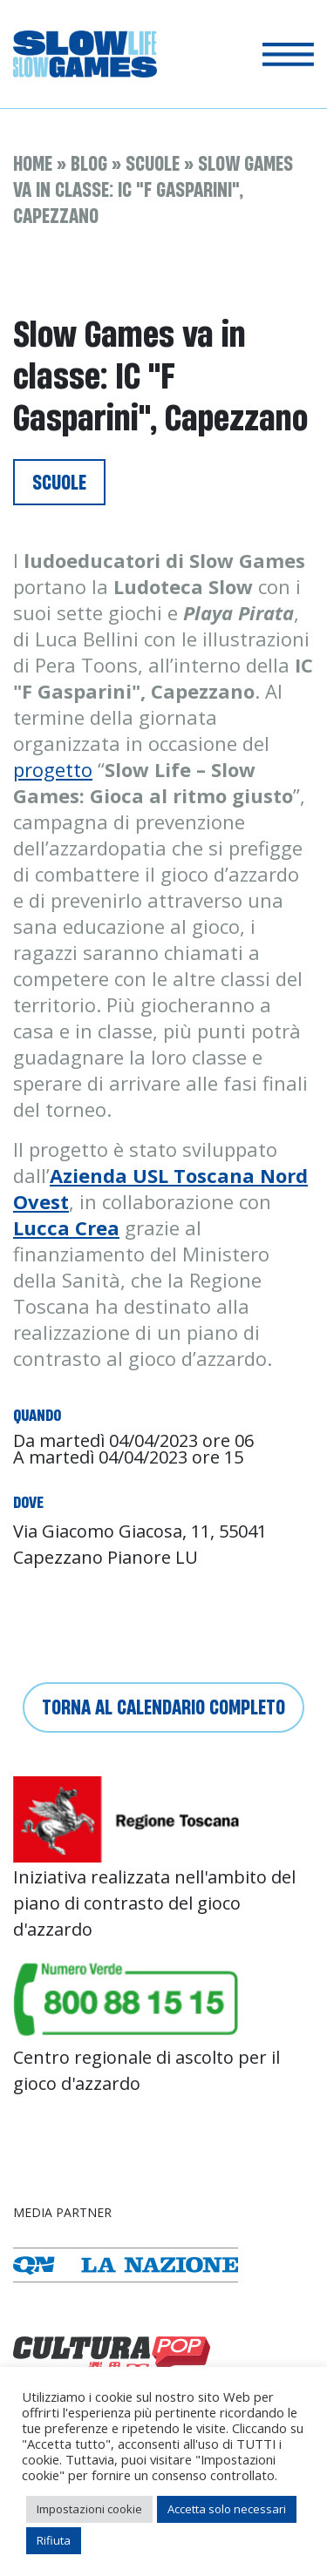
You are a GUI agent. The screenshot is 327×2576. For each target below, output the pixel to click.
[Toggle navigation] (288, 54)
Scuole (153, 163)
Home (32, 163)
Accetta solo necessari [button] (226, 2509)
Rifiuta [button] (54, 2540)
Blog (89, 163)
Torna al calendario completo (163, 1707)
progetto (52, 769)
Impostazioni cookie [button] (89, 2509)
